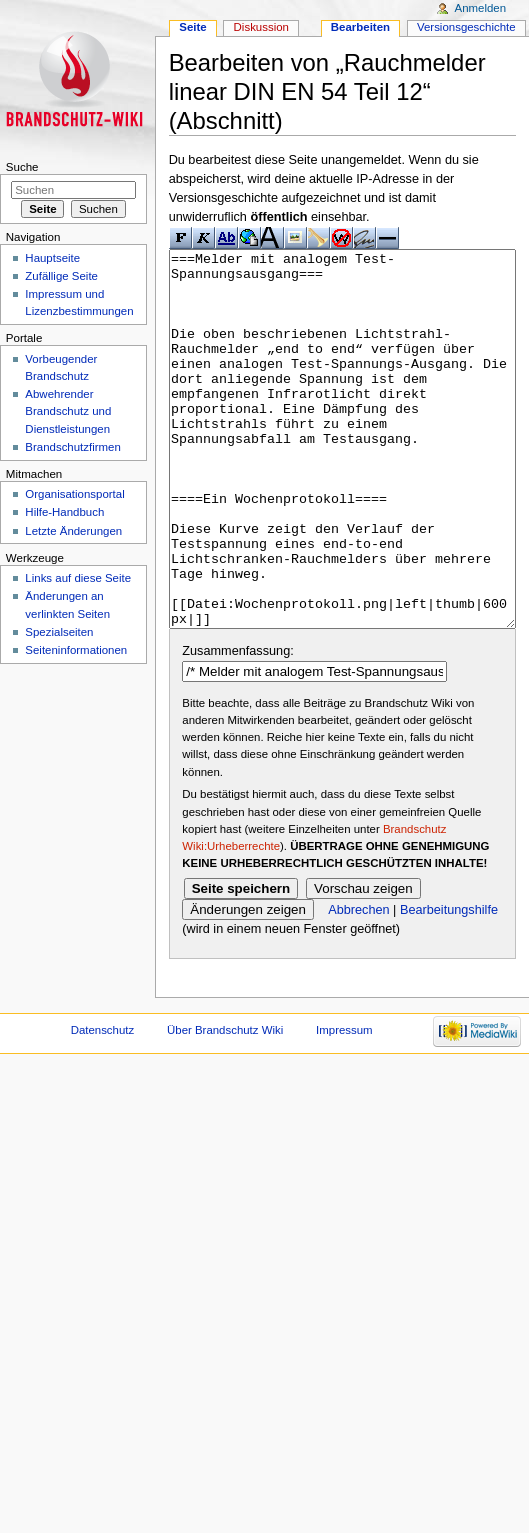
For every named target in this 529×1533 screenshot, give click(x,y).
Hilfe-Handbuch (64, 512)
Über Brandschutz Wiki (225, 1105)
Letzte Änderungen (73, 531)
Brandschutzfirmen (72, 447)
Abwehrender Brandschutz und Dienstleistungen (68, 411)
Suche (22, 167)
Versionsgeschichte (466, 27)
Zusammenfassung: (237, 726)
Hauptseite (52, 258)
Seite (192, 27)
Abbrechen (358, 985)
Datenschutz (103, 1105)
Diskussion (261, 27)
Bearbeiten (360, 27)
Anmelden (481, 8)
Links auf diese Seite (78, 578)
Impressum (344, 1105)
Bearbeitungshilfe (449, 985)
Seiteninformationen (76, 650)
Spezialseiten (59, 632)
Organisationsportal (74, 494)
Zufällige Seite (61, 276)
